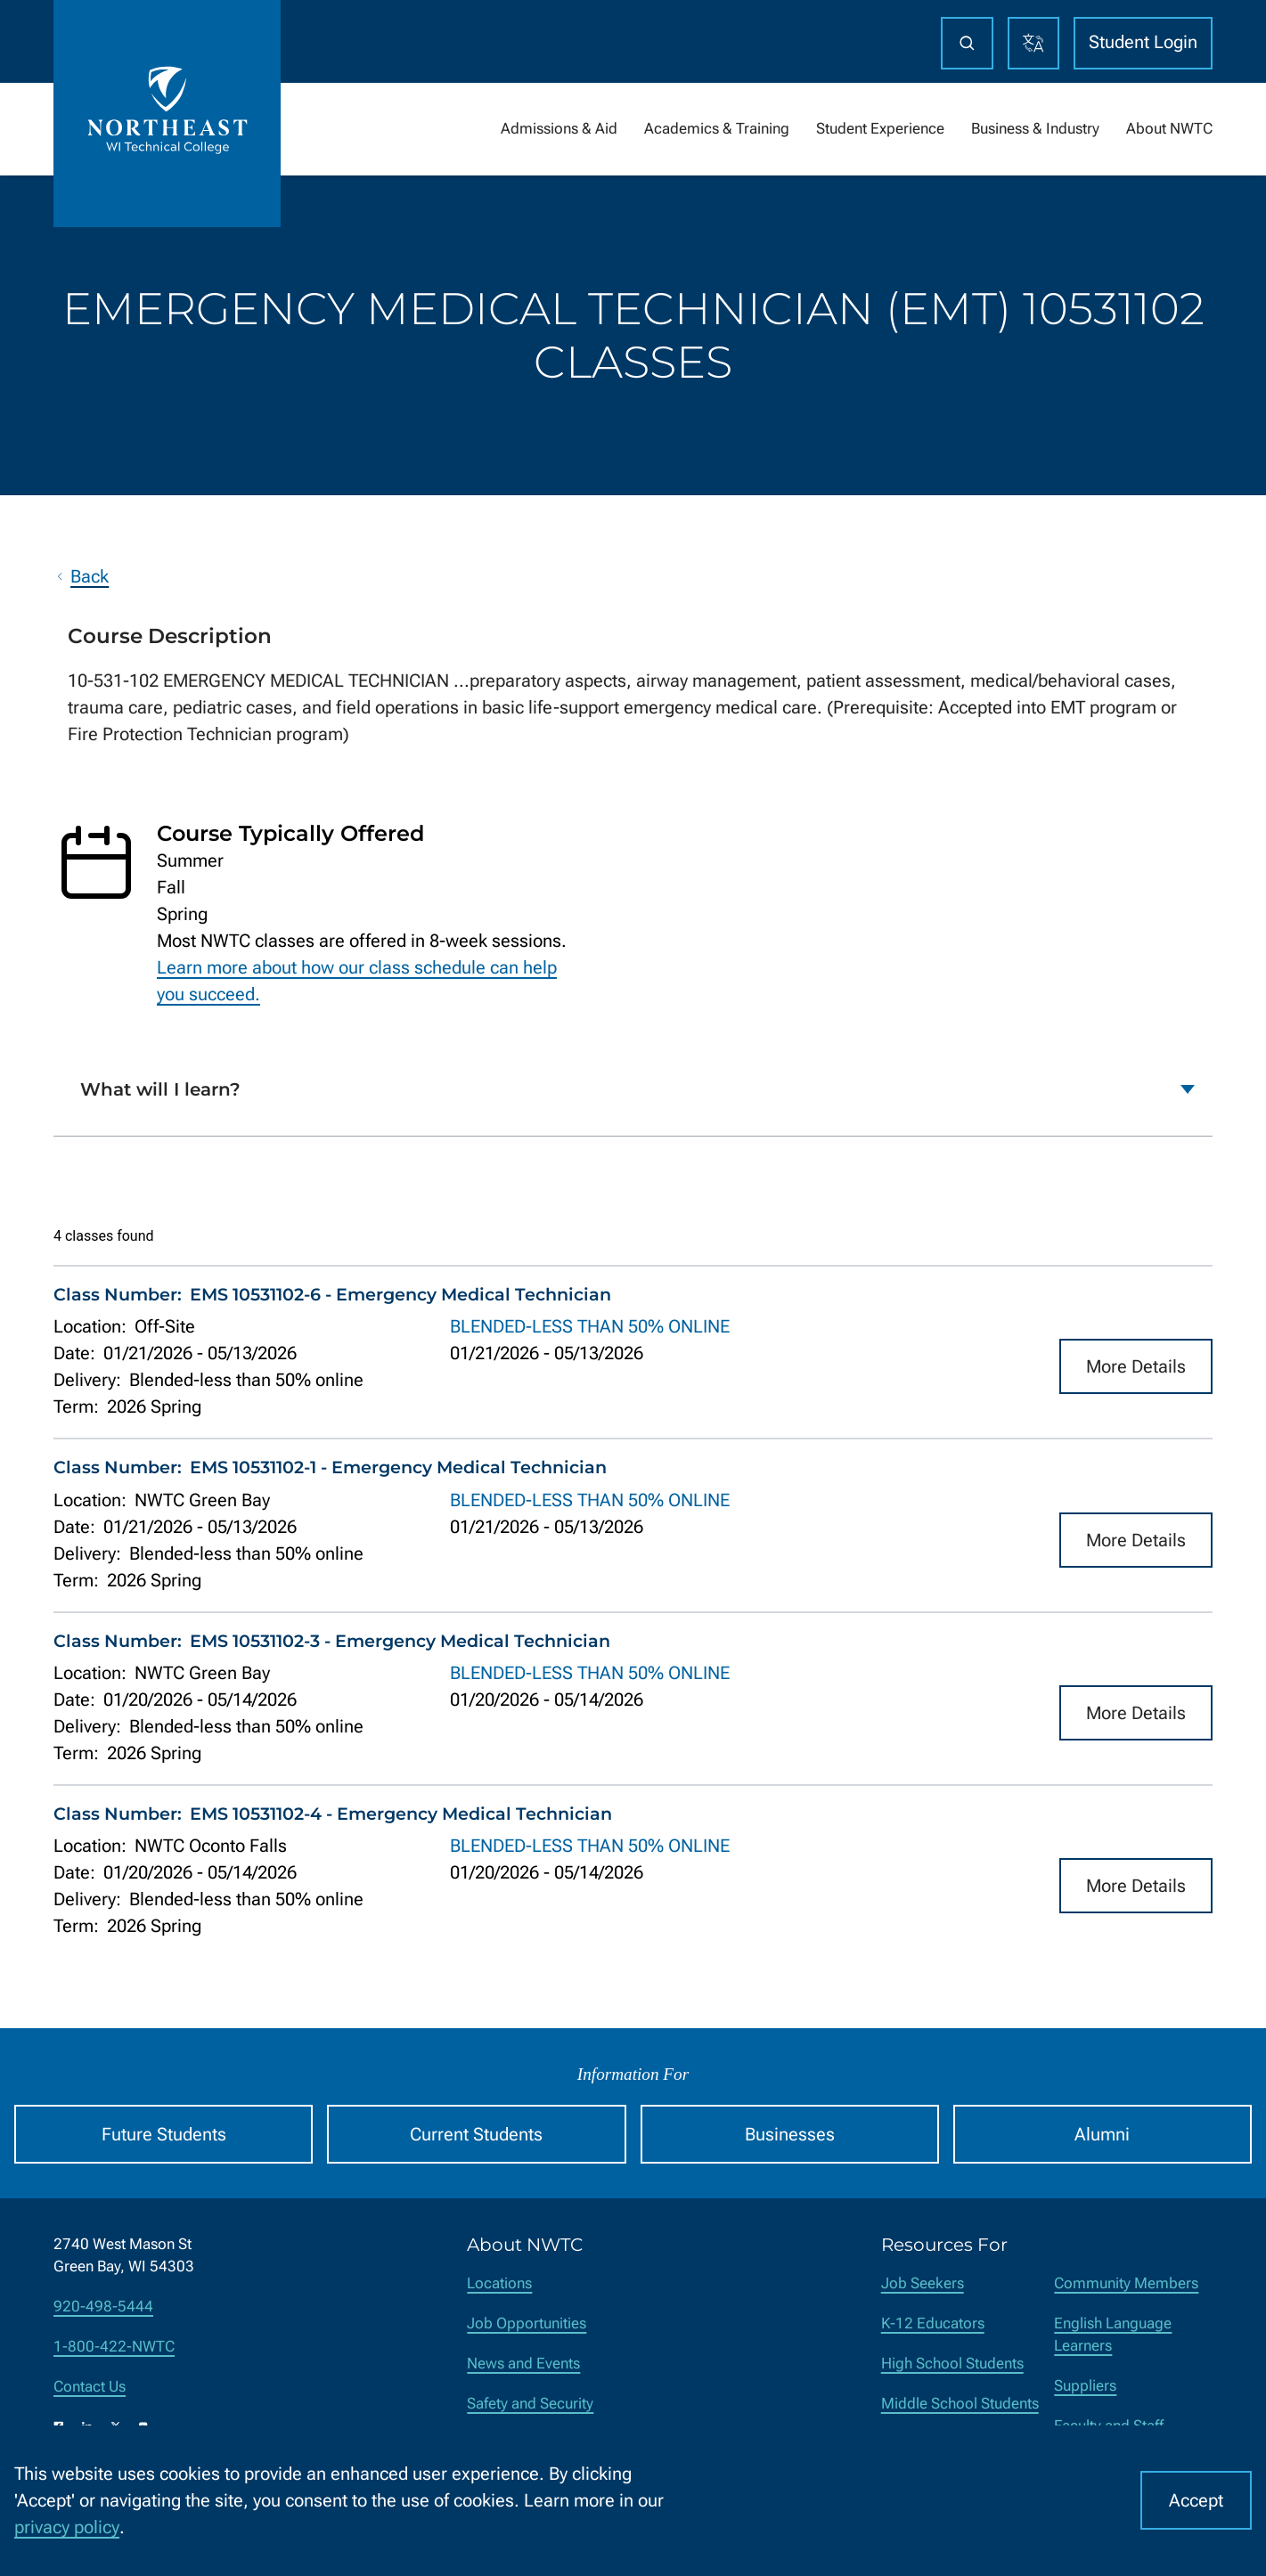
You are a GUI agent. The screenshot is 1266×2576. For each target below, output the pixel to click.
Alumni (1102, 2134)
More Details (1136, 1366)
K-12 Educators (932, 2323)
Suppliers (1085, 2385)
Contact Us (89, 2386)
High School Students (952, 2363)
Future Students (164, 2134)
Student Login (1143, 42)
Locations (499, 2283)
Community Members (1126, 2283)
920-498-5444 (103, 2306)
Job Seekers (922, 2283)
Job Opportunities (526, 2323)
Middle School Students (960, 2403)
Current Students (476, 2134)
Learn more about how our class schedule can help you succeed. (357, 981)
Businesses (790, 2134)
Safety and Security (530, 2403)
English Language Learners (1113, 2334)
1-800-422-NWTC (114, 2346)
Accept (1196, 2500)
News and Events (523, 2363)
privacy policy (66, 2527)
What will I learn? (160, 1089)
